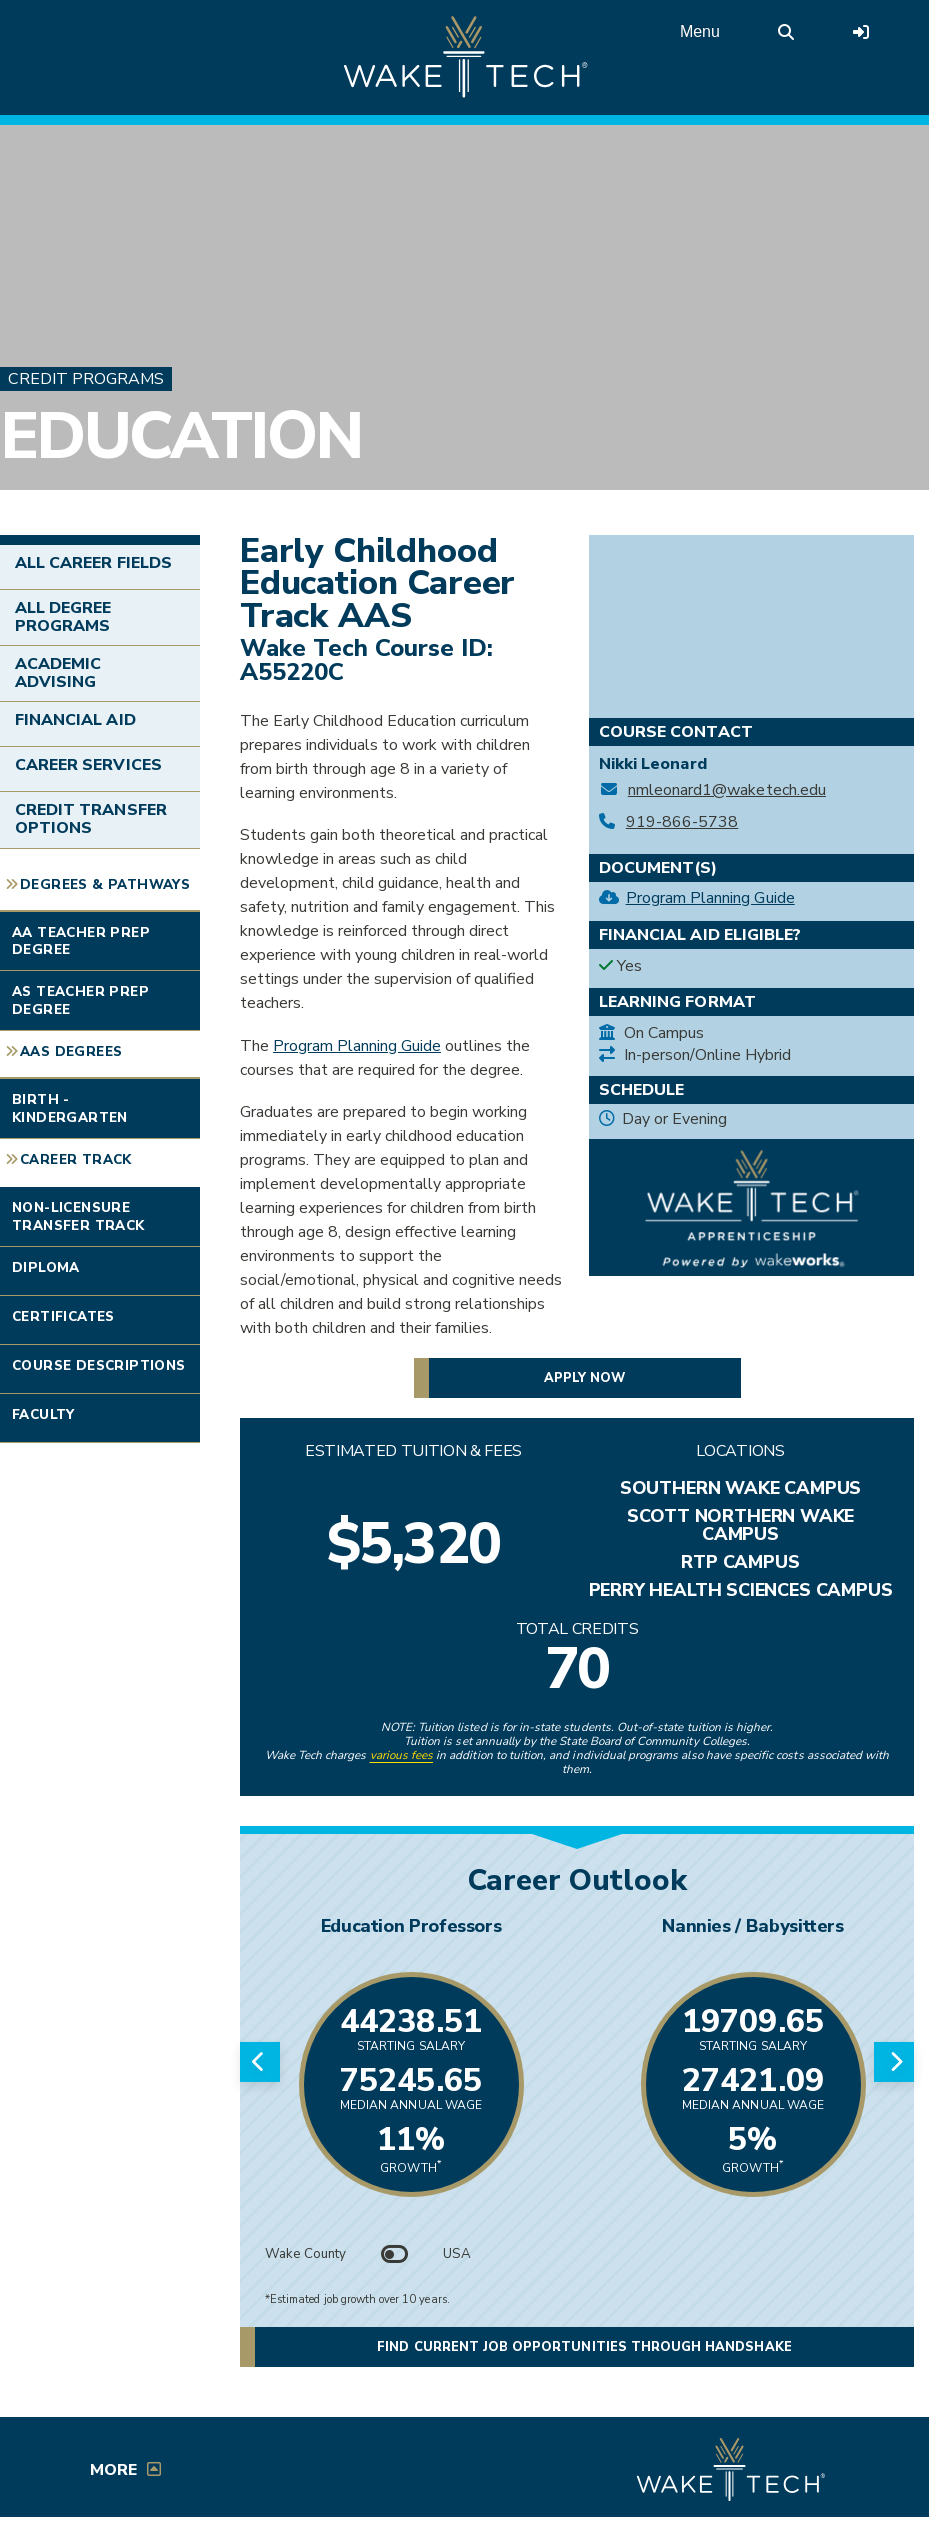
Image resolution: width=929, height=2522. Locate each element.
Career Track (76, 1159)
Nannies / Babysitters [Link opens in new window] (752, 1926)
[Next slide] (894, 2062)
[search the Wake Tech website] (786, 32)
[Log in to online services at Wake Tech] (861, 32)
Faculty (43, 1414)
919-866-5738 (682, 822)
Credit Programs (86, 379)
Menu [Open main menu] (700, 31)
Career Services (88, 765)
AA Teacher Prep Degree (81, 941)
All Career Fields (93, 563)
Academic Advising (58, 673)
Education (181, 437)
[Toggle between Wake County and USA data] (395, 2254)
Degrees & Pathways (105, 884)
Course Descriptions (99, 1365)
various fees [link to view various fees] (402, 1755)
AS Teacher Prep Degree (80, 1000)
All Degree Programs (63, 617)
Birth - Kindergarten (70, 1108)
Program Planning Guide (710, 898)
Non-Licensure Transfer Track (78, 1216)
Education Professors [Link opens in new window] (411, 1926)
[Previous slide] (260, 2062)
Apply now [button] (584, 1378)
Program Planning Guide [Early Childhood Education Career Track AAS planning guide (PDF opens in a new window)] (357, 1046)
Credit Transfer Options (91, 819)
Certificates (63, 1316)
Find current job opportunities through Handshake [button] (584, 2347)
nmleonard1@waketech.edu (727, 790)
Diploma (46, 1267)
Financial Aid (75, 720)
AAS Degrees (71, 1051)
